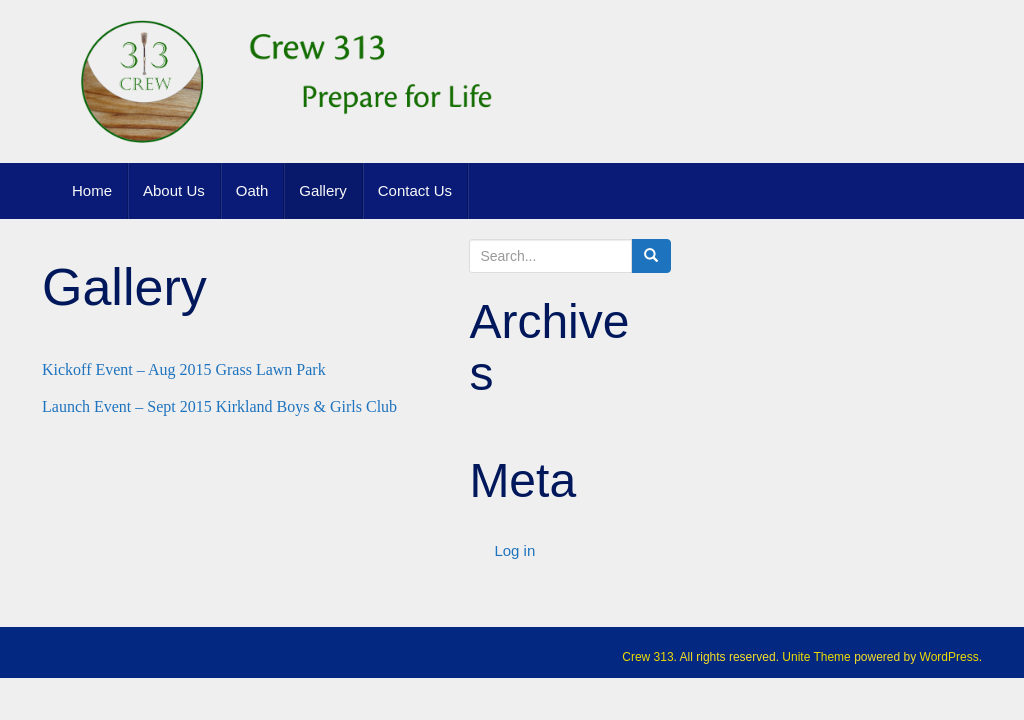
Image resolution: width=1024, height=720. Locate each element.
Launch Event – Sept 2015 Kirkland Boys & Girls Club (219, 406)
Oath (252, 190)
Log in (514, 550)
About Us (174, 190)
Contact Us (415, 190)
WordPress (949, 657)
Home (92, 190)
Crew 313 (647, 657)
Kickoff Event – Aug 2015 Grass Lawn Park (184, 369)
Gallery (323, 190)
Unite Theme (816, 657)
